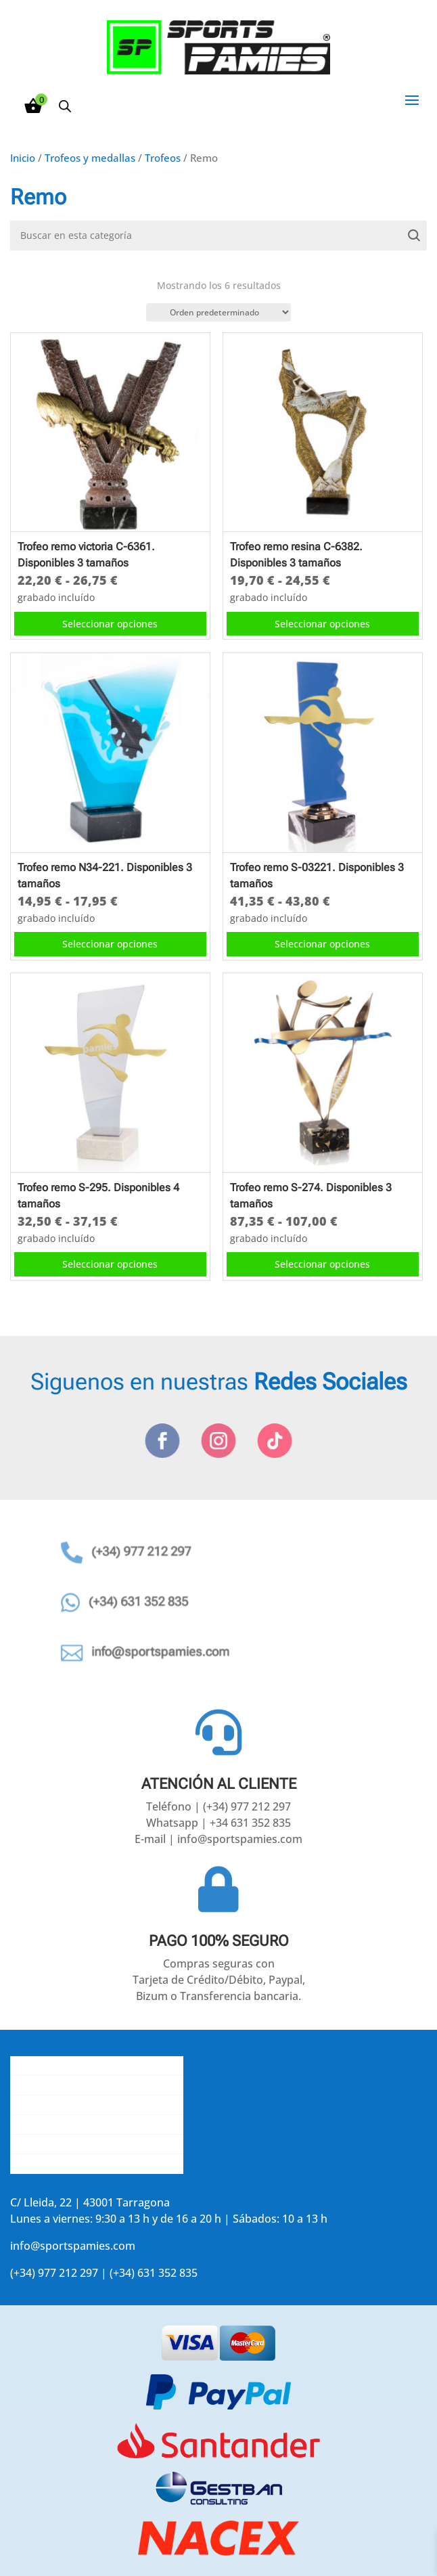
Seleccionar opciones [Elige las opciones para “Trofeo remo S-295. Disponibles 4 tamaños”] (110, 1264)
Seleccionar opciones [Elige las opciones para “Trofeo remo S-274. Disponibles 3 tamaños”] (322, 1264)
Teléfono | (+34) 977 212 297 (218, 1806)
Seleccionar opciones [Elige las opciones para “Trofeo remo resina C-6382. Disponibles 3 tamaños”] (322, 623)
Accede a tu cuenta (58, 2163)
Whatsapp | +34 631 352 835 (218, 1822)
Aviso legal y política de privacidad (96, 2144)
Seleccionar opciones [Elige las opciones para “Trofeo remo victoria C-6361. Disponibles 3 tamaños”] (110, 623)
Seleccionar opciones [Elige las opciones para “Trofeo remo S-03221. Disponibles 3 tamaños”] (322, 943)
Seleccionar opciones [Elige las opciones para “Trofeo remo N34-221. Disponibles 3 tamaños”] (110, 943)
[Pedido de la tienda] (218, 312)
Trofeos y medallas (90, 157)
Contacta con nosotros (68, 2104)
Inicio (22, 157)
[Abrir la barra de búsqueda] (65, 106)
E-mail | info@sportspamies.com (218, 1838)
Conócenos (39, 2065)
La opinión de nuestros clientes (90, 2124)
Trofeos (163, 157)
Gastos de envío (51, 2085)
